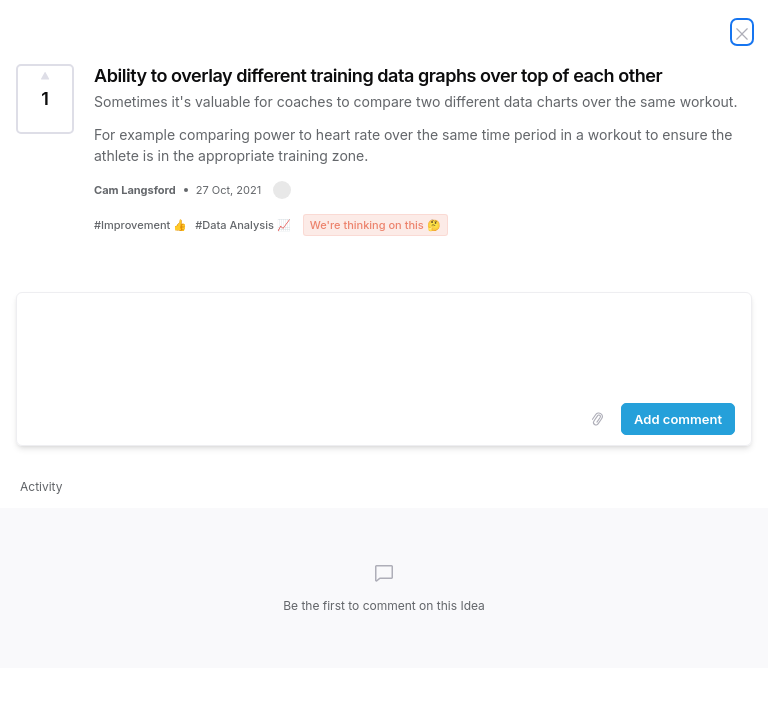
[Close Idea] (742, 32)
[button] (282, 190)
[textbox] (384, 344)
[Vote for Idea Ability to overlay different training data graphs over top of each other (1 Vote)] (45, 99)
